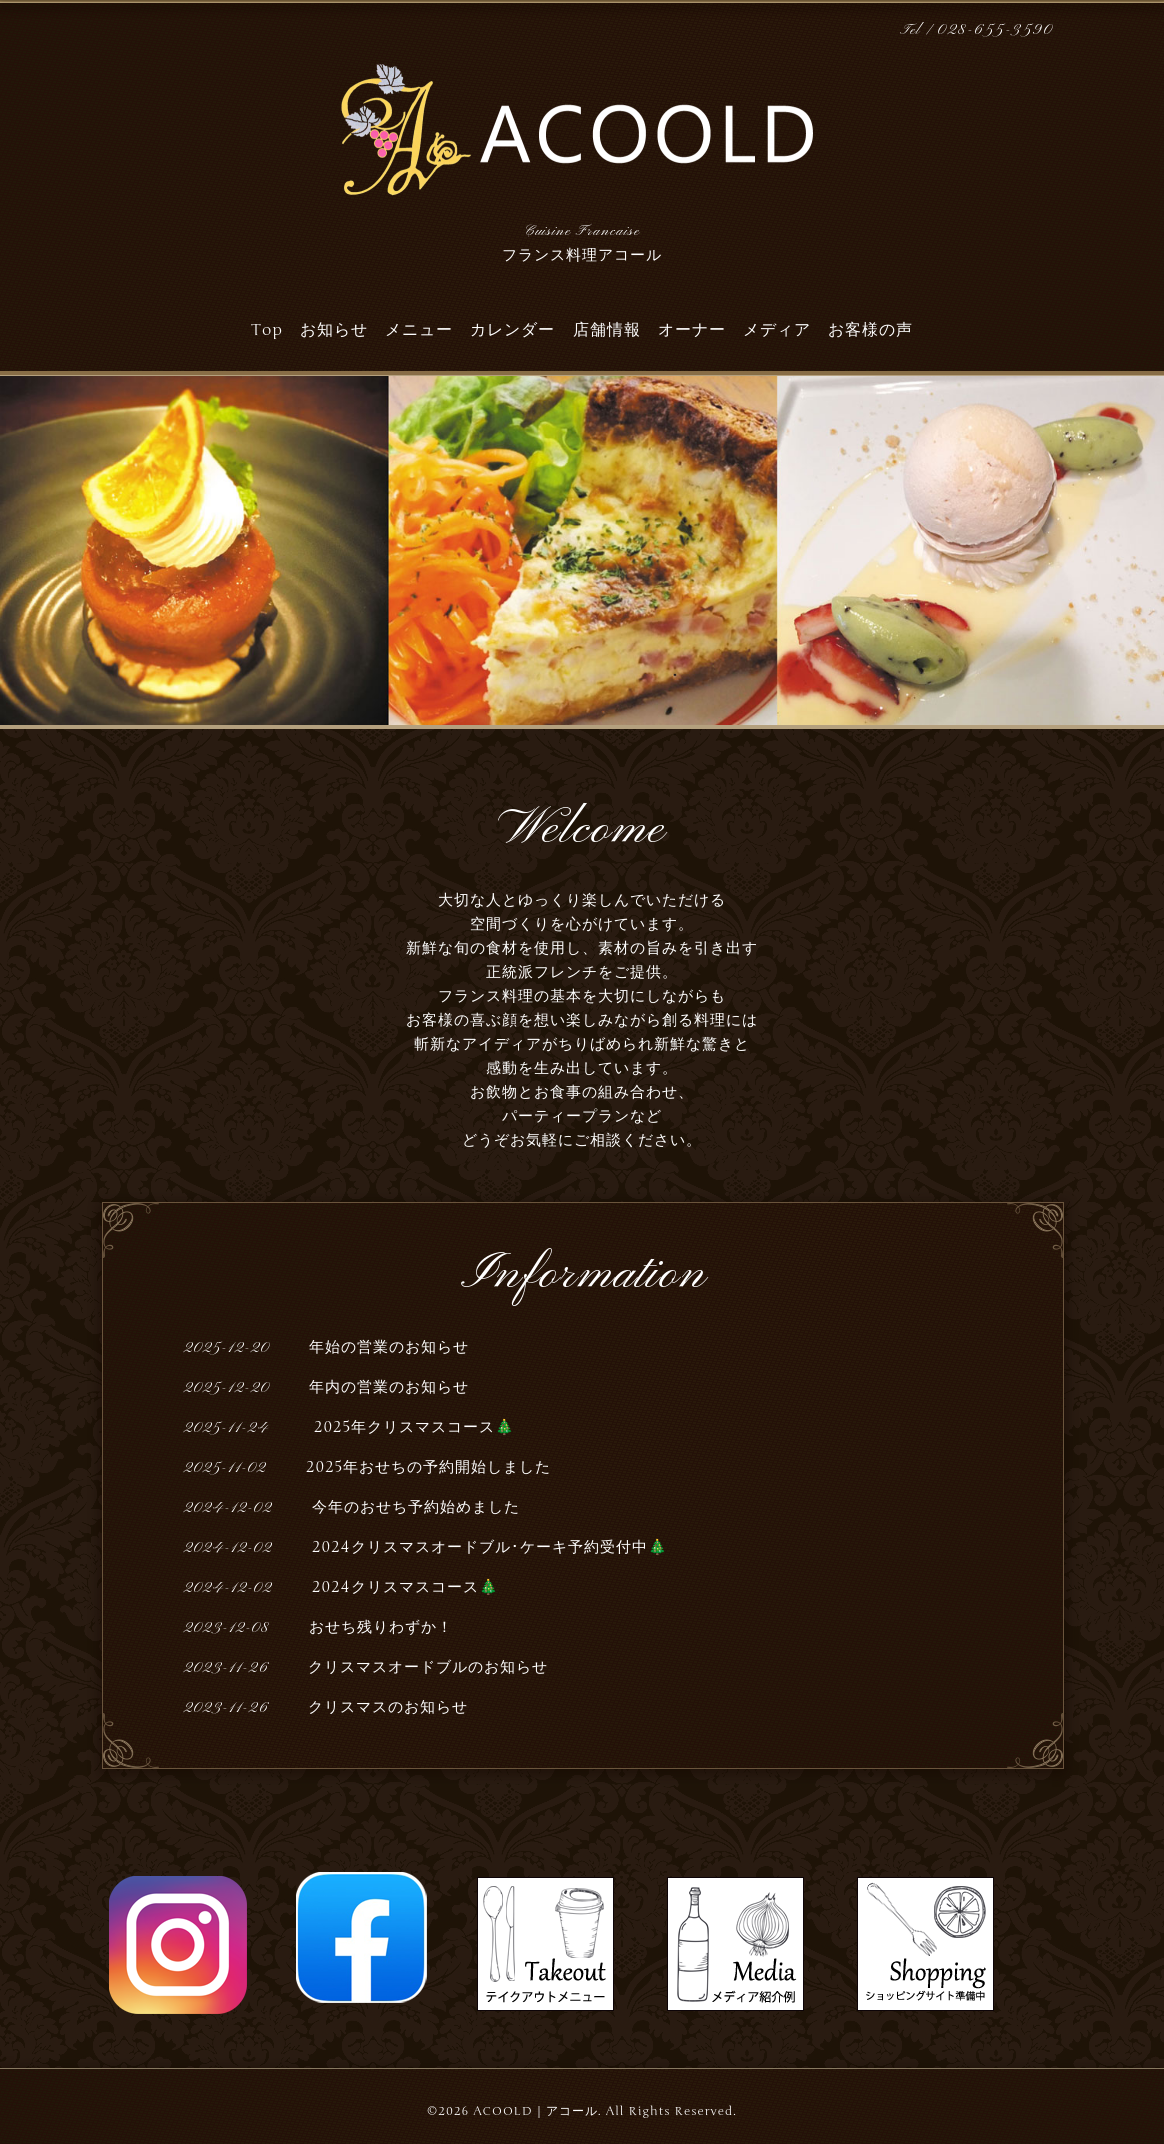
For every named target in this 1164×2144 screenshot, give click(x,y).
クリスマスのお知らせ (388, 1707)
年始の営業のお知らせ (389, 1347)
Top (267, 330)
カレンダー (512, 330)
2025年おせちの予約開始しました (428, 1467)
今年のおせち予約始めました (416, 1507)
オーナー (692, 330)
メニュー (419, 330)
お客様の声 (870, 330)
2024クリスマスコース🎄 (405, 1587)
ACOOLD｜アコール (535, 2111)
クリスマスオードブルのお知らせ (428, 1667)
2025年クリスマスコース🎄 (412, 1427)
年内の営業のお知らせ (389, 1387)
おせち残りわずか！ (381, 1627)
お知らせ (334, 330)
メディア (777, 330)
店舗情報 (607, 330)
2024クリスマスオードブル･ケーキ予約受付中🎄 (490, 1547)
